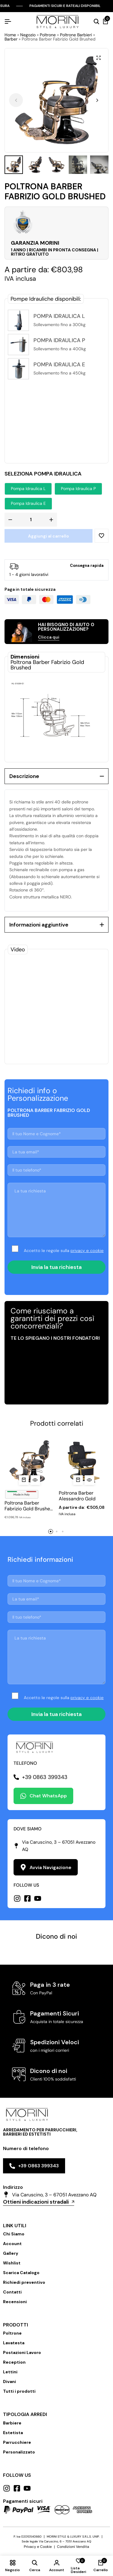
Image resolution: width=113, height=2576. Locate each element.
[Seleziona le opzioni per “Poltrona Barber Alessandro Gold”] (78, 1480)
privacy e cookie (87, 1250)
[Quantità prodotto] (31, 520)
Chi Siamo (13, 2234)
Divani (9, 2381)
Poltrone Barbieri (76, 35)
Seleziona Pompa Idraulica (43, 473)
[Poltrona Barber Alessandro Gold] (83, 1461)
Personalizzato (19, 2452)
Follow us (17, 2475)
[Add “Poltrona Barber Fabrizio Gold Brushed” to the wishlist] (101, 536)
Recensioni (15, 2301)
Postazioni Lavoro (22, 2352)
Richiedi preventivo (24, 2282)
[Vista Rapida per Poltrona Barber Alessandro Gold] (89, 1480)
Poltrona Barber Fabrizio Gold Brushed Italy (29, 1506)
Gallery (10, 2253)
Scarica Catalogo (21, 2272)
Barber (11, 39)
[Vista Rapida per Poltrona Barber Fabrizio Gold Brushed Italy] (35, 1480)
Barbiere (12, 2423)
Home (10, 35)
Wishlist (11, 2263)
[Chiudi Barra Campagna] (106, 6)
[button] (97, 100)
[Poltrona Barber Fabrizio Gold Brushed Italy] (29, 1461)
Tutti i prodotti (19, 2391)
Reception (14, 2362)
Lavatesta (13, 2343)
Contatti (12, 2292)
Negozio (28, 35)
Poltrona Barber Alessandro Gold (77, 1496)
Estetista (13, 2432)
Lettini (10, 2372)
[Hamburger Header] (8, 21)
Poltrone (48, 35)
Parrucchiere (17, 2442)
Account (12, 2243)
